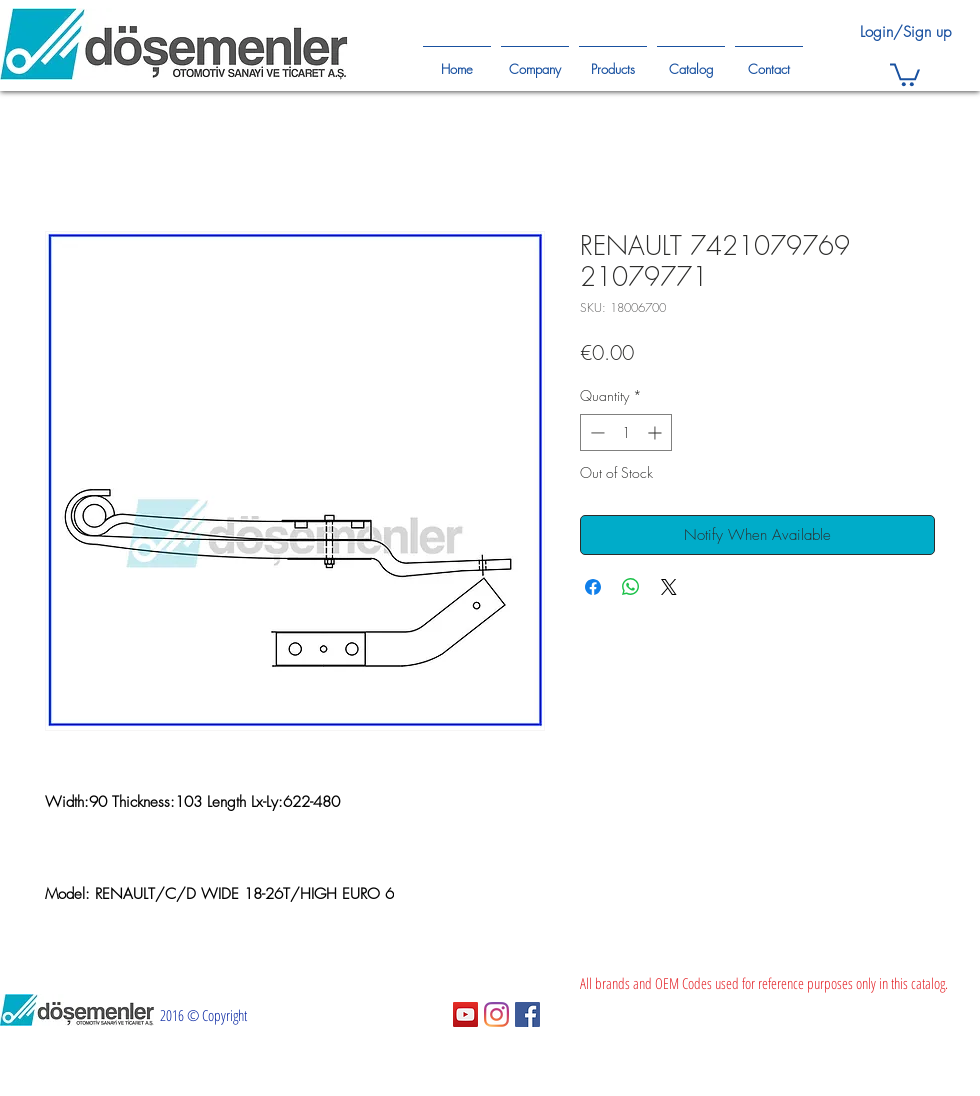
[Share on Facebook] (593, 587)
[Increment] (656, 432)
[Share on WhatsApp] (631, 587)
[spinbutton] (626, 432)
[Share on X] (669, 587)
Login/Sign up (905, 32)
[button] (905, 73)
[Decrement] (595, 432)
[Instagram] (496, 1014)
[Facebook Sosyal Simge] (527, 1014)
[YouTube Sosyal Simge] (465, 1014)
